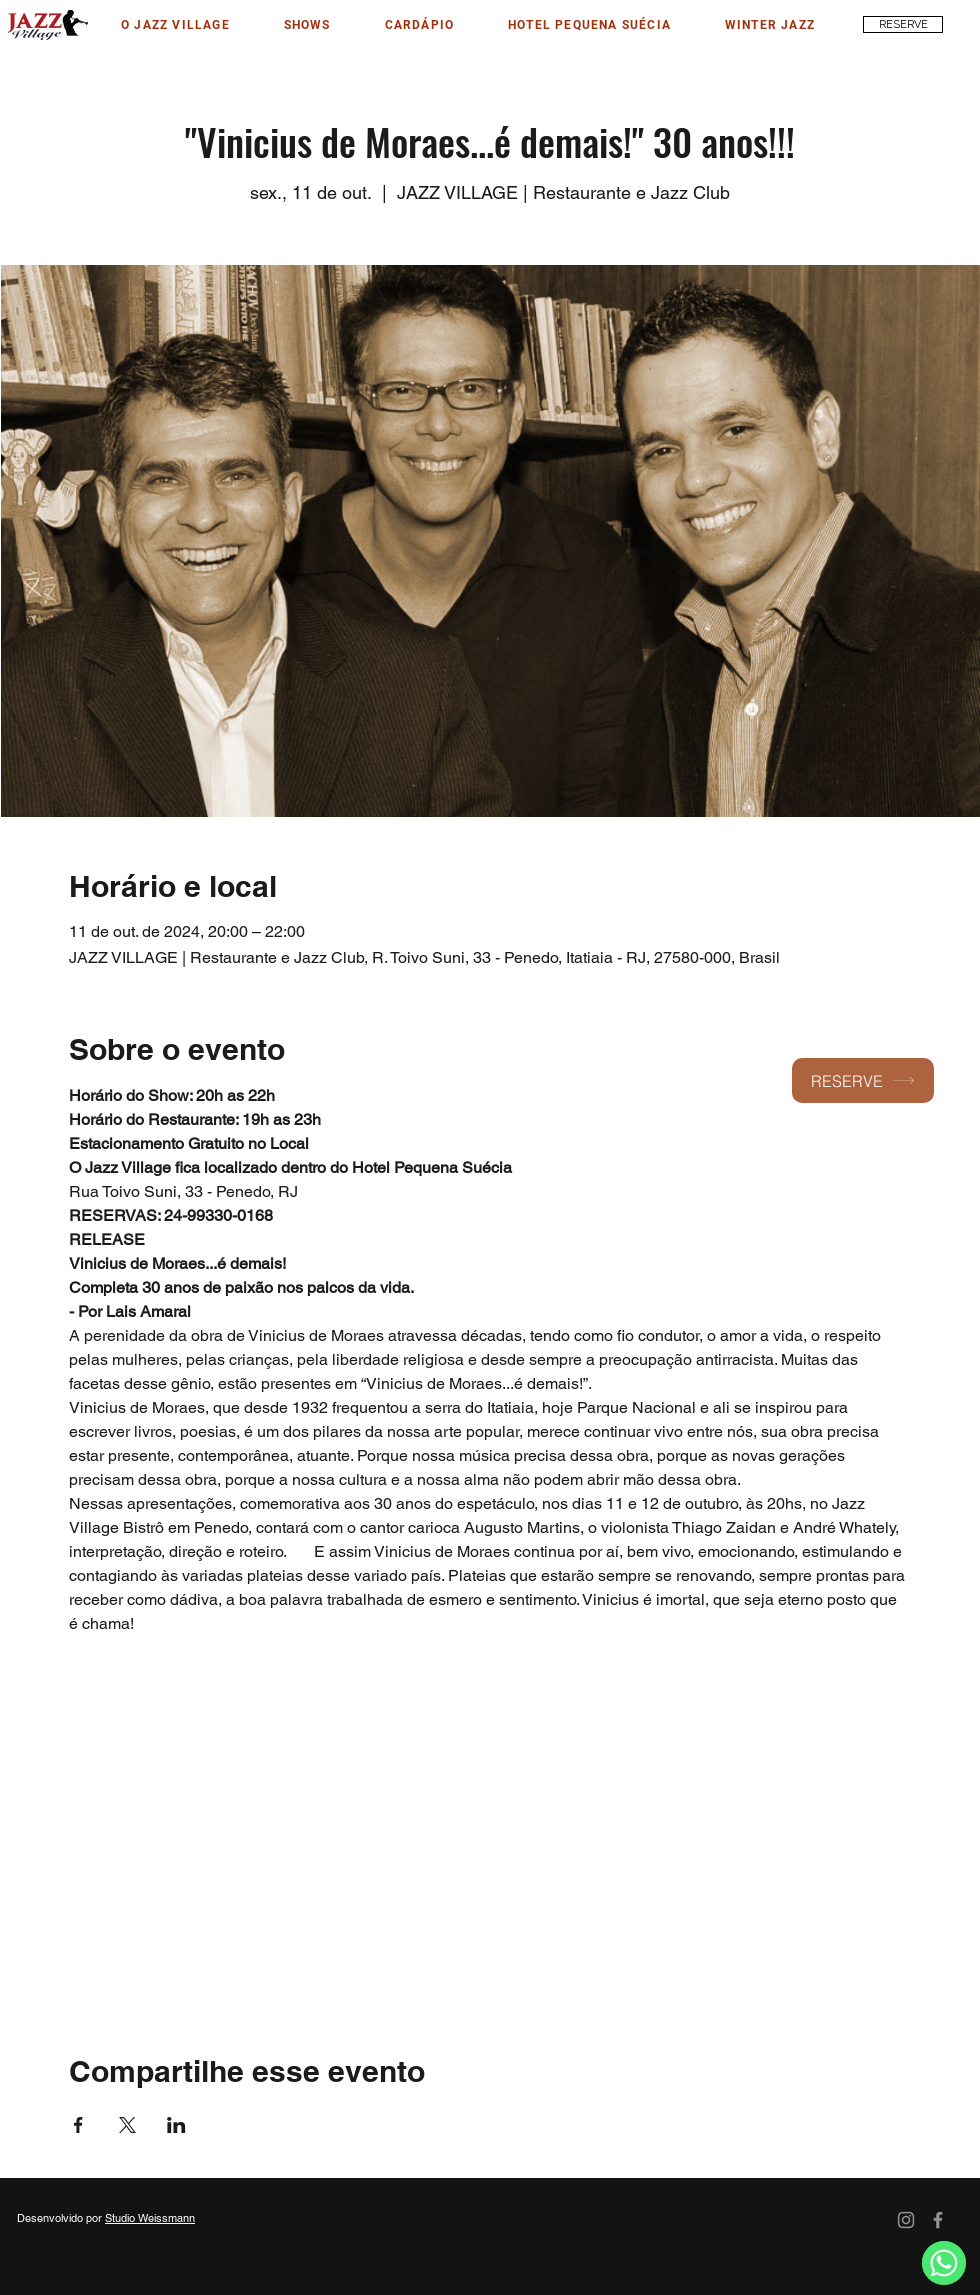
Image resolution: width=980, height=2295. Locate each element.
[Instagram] (906, 2220)
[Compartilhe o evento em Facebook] (78, 2125)
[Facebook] (938, 2220)
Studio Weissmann (150, 2218)
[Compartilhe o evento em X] (127, 2125)
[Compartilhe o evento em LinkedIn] (176, 2125)
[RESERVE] (903, 24)
